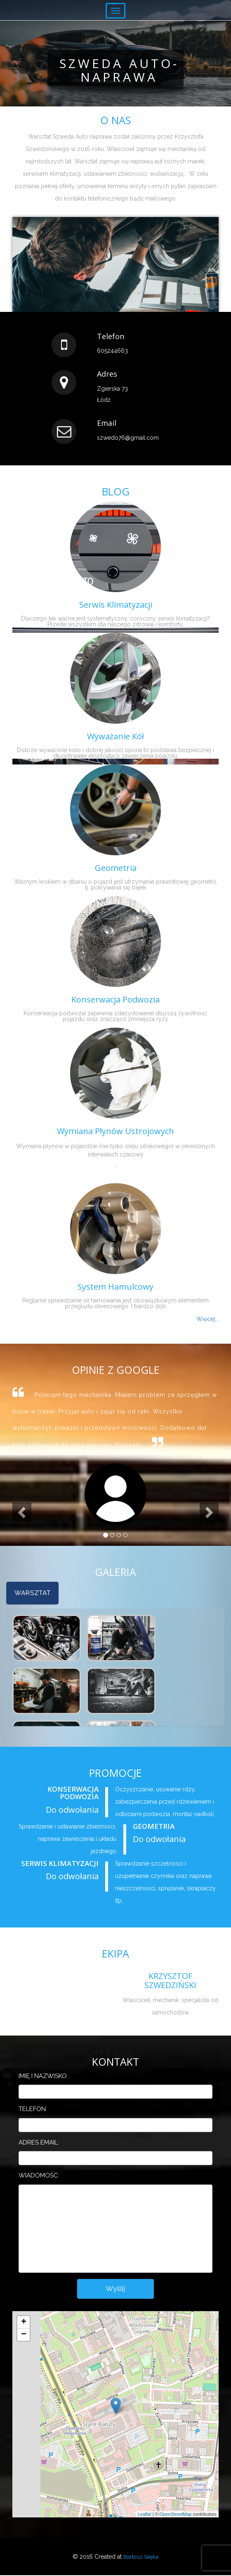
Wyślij (115, 2289)
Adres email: (39, 2142)
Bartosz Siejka (141, 2557)
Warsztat (32, 1593)
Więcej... (207, 1319)
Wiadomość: (39, 2175)
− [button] (23, 2335)
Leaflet (144, 2514)
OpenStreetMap (176, 2514)
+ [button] (23, 2323)
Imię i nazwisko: (43, 2076)
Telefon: (33, 2109)
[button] (22, 1481)
